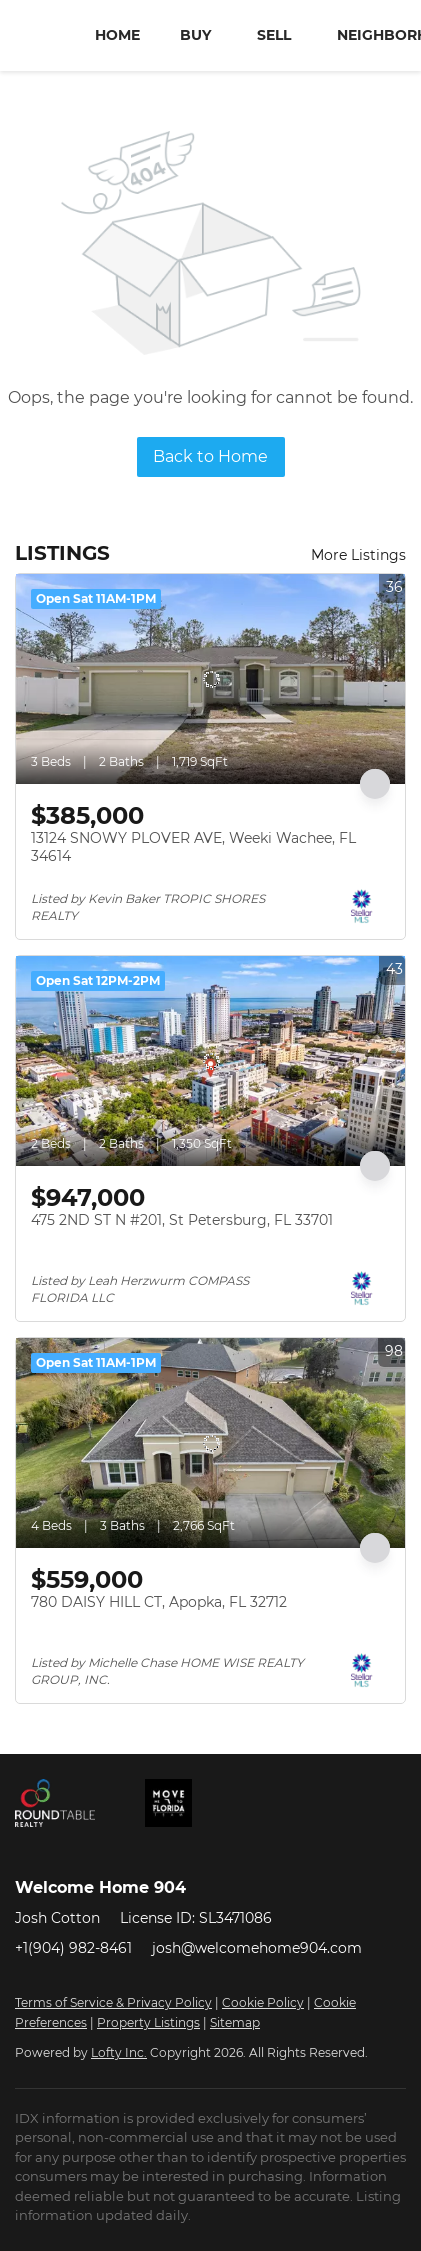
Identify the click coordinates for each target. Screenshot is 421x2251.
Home (117, 35)
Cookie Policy (263, 2002)
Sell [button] (274, 35)
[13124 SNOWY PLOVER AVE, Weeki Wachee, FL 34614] (210, 679)
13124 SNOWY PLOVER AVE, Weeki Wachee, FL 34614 (193, 847)
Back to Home (210, 456)
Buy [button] (195, 35)
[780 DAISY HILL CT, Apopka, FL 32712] (210, 1443)
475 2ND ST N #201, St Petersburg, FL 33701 (182, 1220)
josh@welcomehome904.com (257, 1948)
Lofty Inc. (119, 2052)
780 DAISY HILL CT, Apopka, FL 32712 (159, 1602)
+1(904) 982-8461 (73, 1948)
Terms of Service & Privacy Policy (113, 2002)
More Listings (358, 555)
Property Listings (148, 2022)
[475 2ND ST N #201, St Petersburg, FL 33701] (210, 1061)
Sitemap (235, 2022)
